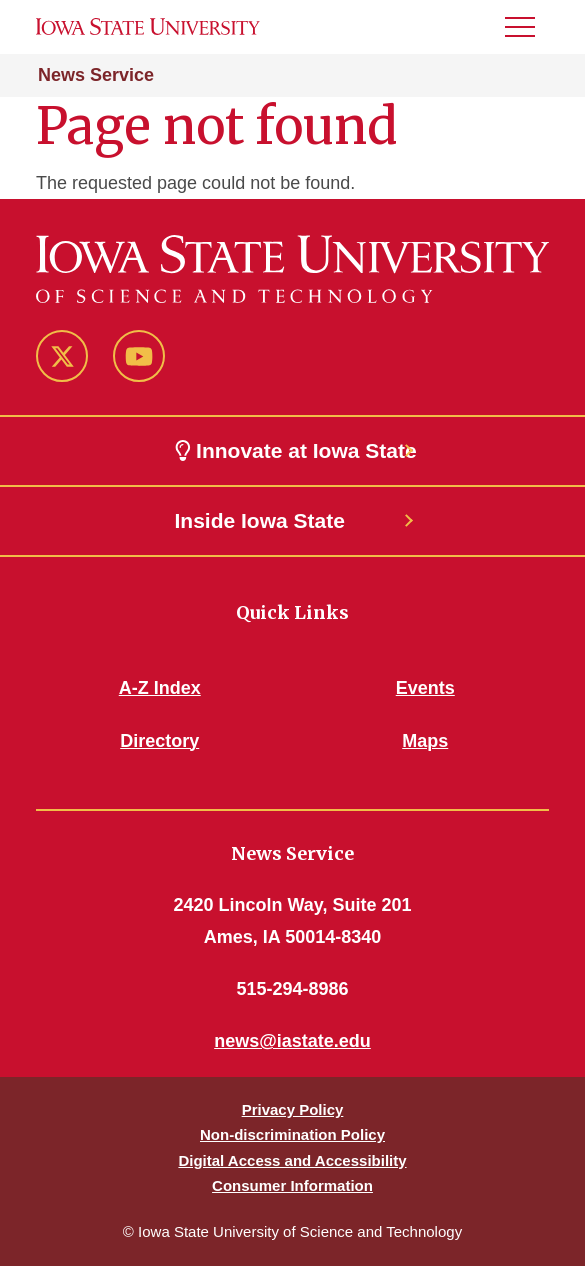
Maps (425, 741)
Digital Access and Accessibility (292, 1160)
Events (425, 688)
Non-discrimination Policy (292, 1134)
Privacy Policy (293, 1109)
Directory (159, 741)
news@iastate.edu (292, 1041)
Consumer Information (292, 1185)
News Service (96, 75)
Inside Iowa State (260, 520)
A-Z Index (160, 688)
